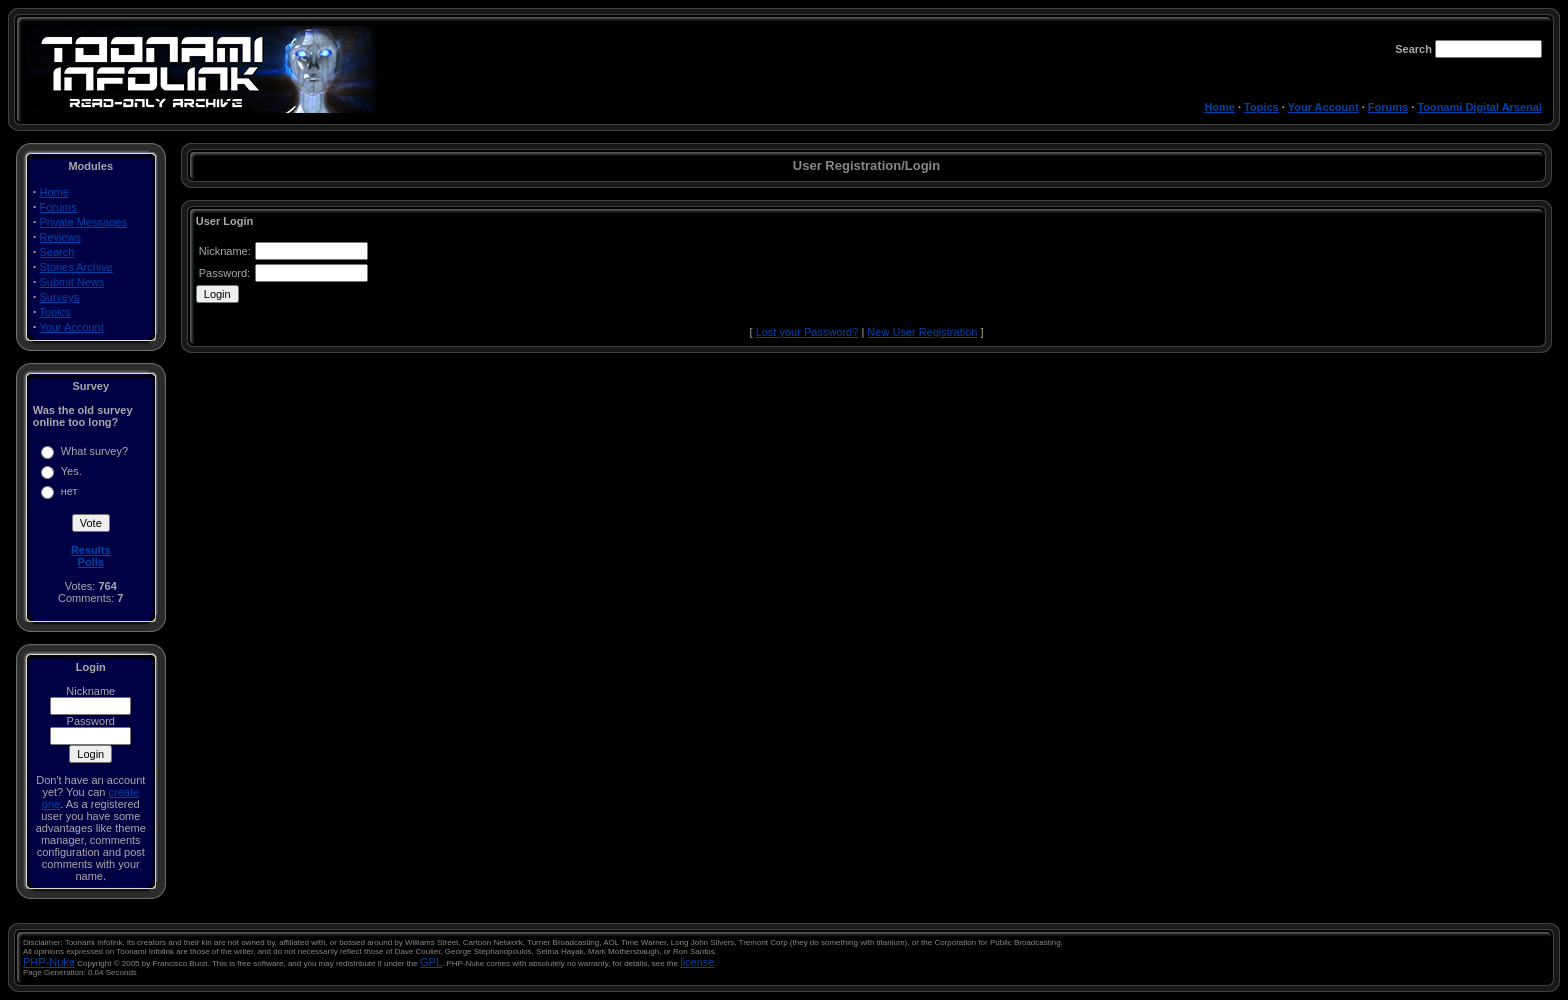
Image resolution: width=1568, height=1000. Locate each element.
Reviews (61, 237)
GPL (431, 962)
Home (1219, 107)
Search (57, 252)
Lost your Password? (807, 332)
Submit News (72, 282)
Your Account (1323, 107)
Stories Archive (76, 267)
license (697, 962)
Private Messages (83, 222)
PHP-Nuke (49, 962)
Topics (1261, 107)
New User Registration (922, 332)
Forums (1388, 107)
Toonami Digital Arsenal (1479, 107)
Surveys (60, 297)
